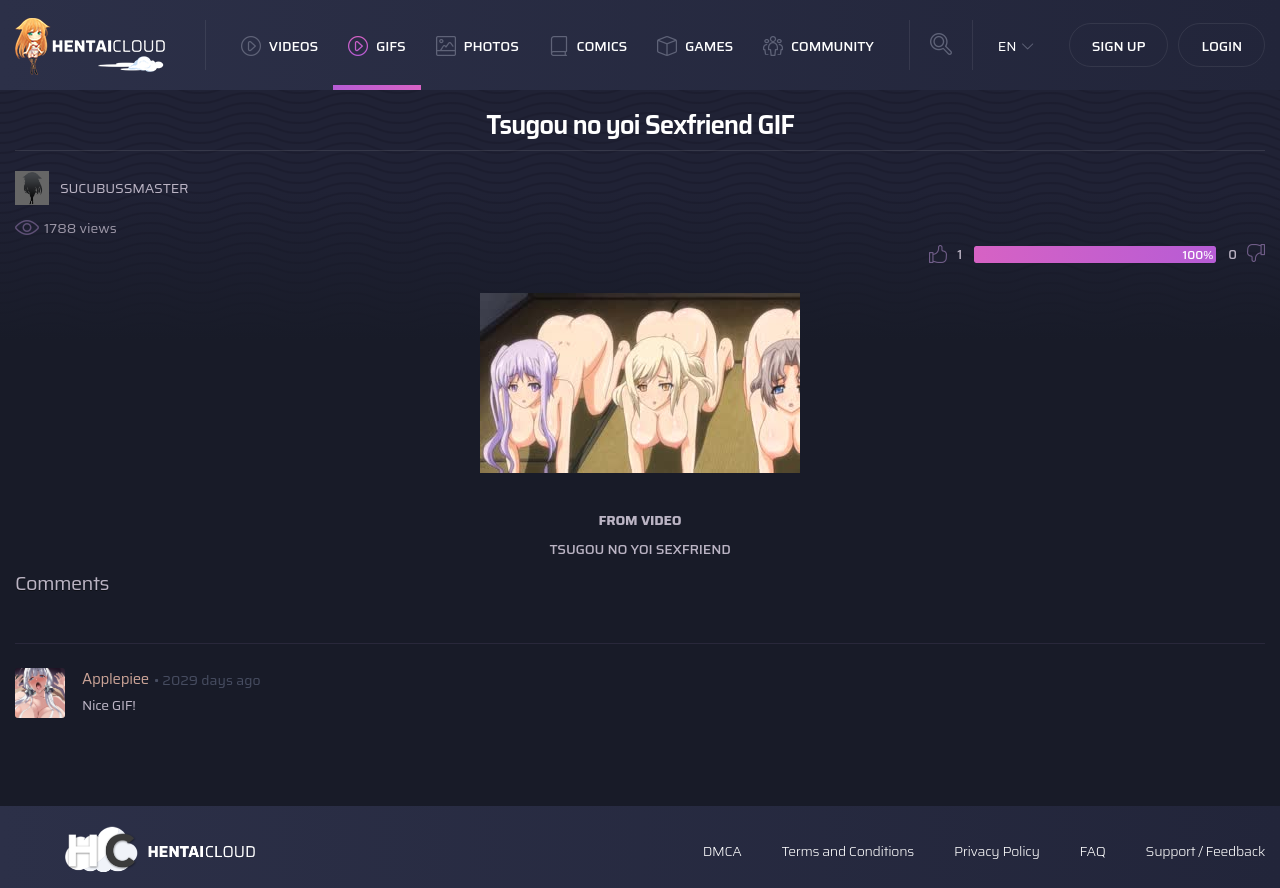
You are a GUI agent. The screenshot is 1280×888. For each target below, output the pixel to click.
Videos (279, 46)
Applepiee (115, 679)
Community (818, 46)
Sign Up (1119, 46)
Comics (588, 46)
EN (1007, 46)
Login (1221, 46)
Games (695, 46)
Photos (477, 46)
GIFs (377, 46)
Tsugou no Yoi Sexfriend (639, 549)
